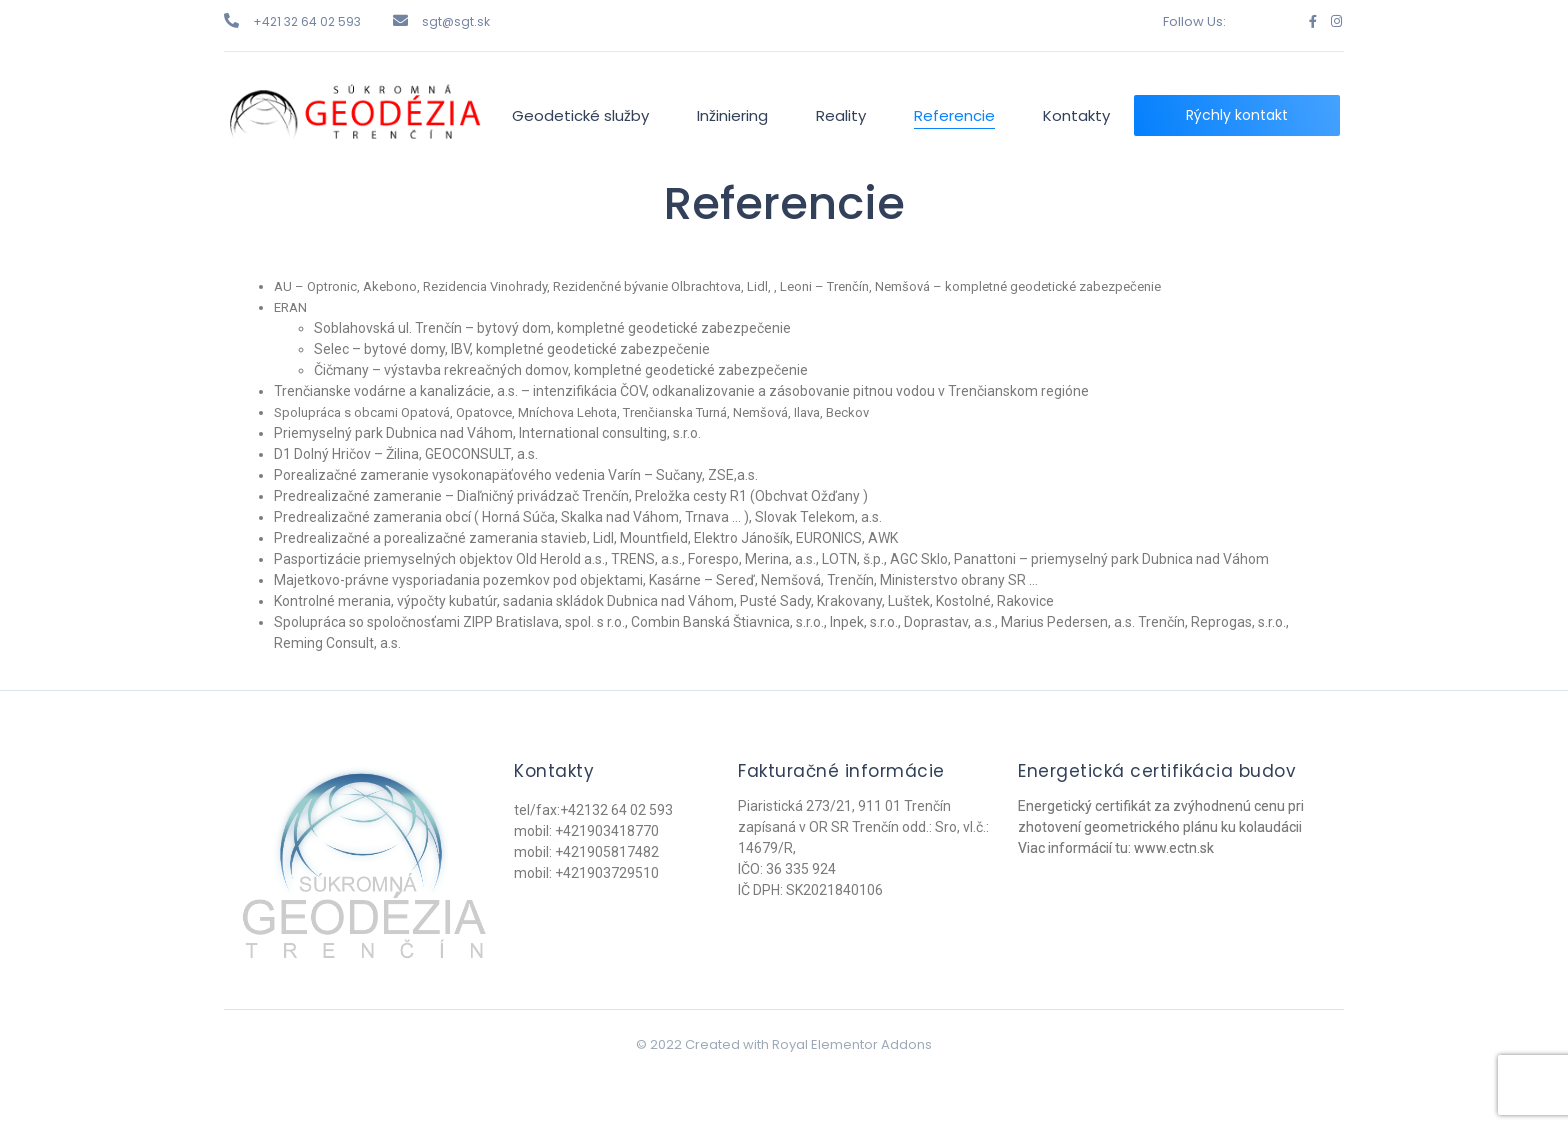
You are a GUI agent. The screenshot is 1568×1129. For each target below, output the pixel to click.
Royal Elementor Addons (852, 1044)
